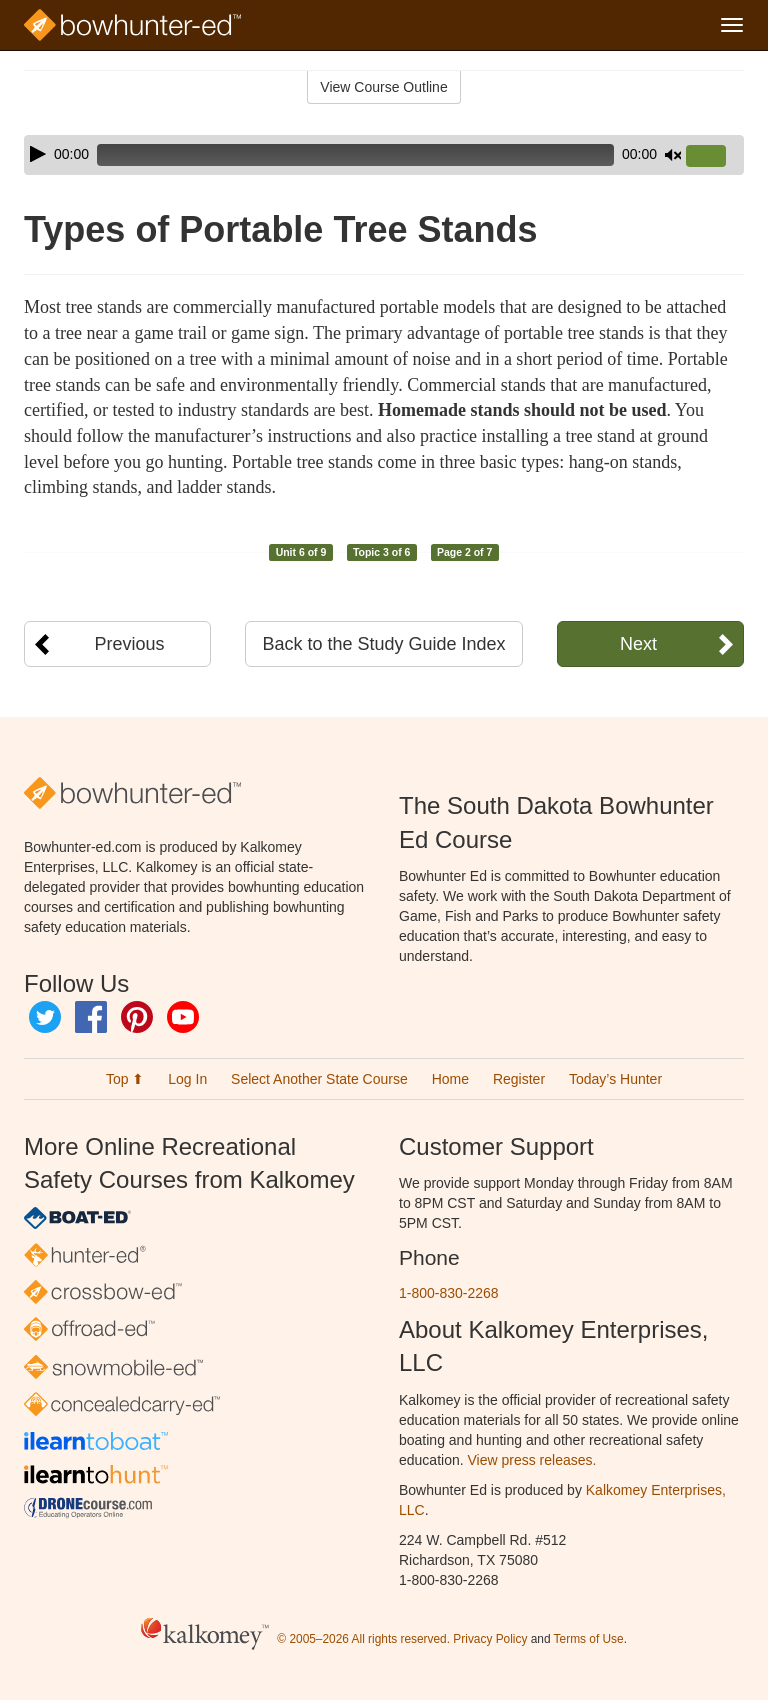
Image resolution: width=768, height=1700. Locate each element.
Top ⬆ (125, 1079)
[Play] (38, 154)
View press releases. (532, 1460)
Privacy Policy (490, 1639)
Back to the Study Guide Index (383, 644)
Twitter (45, 1017)
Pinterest (137, 1017)
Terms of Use (589, 1639)
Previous (130, 644)
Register (519, 1079)
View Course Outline (383, 87)
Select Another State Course (319, 1079)
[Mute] (673, 155)
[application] (384, 155)
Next (638, 644)
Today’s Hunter (615, 1079)
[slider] (355, 155)
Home (450, 1079)
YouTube (183, 1017)
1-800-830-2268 (449, 1293)
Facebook (91, 1017)
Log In (187, 1079)
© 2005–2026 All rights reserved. (363, 1639)
